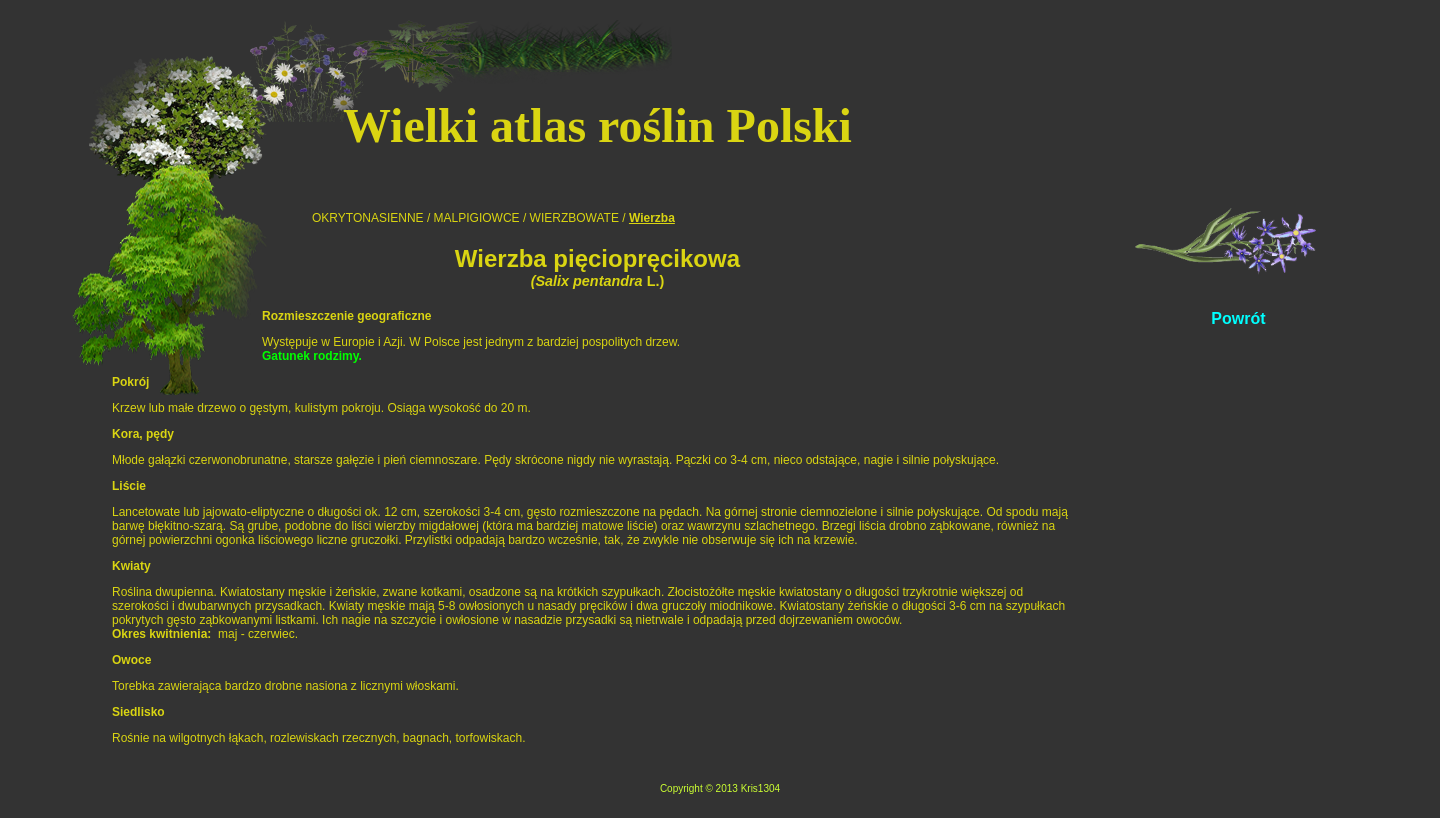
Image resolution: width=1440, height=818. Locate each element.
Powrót (1238, 318)
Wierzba (652, 218)
